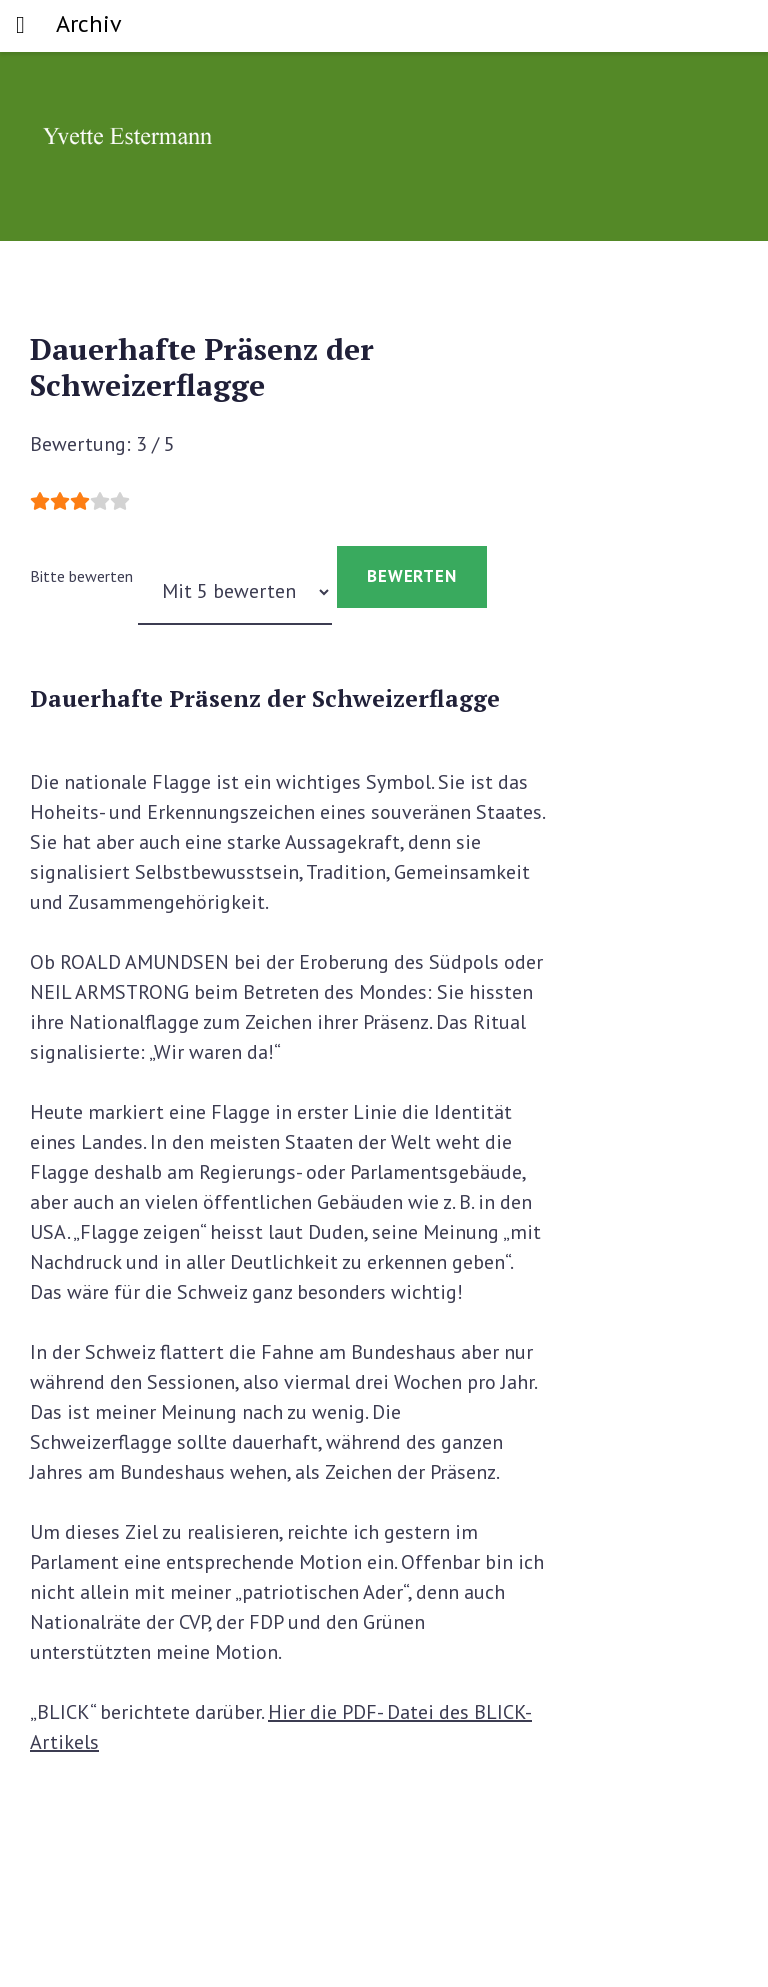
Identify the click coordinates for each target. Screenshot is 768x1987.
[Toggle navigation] (20, 26)
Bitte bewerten (81, 576)
